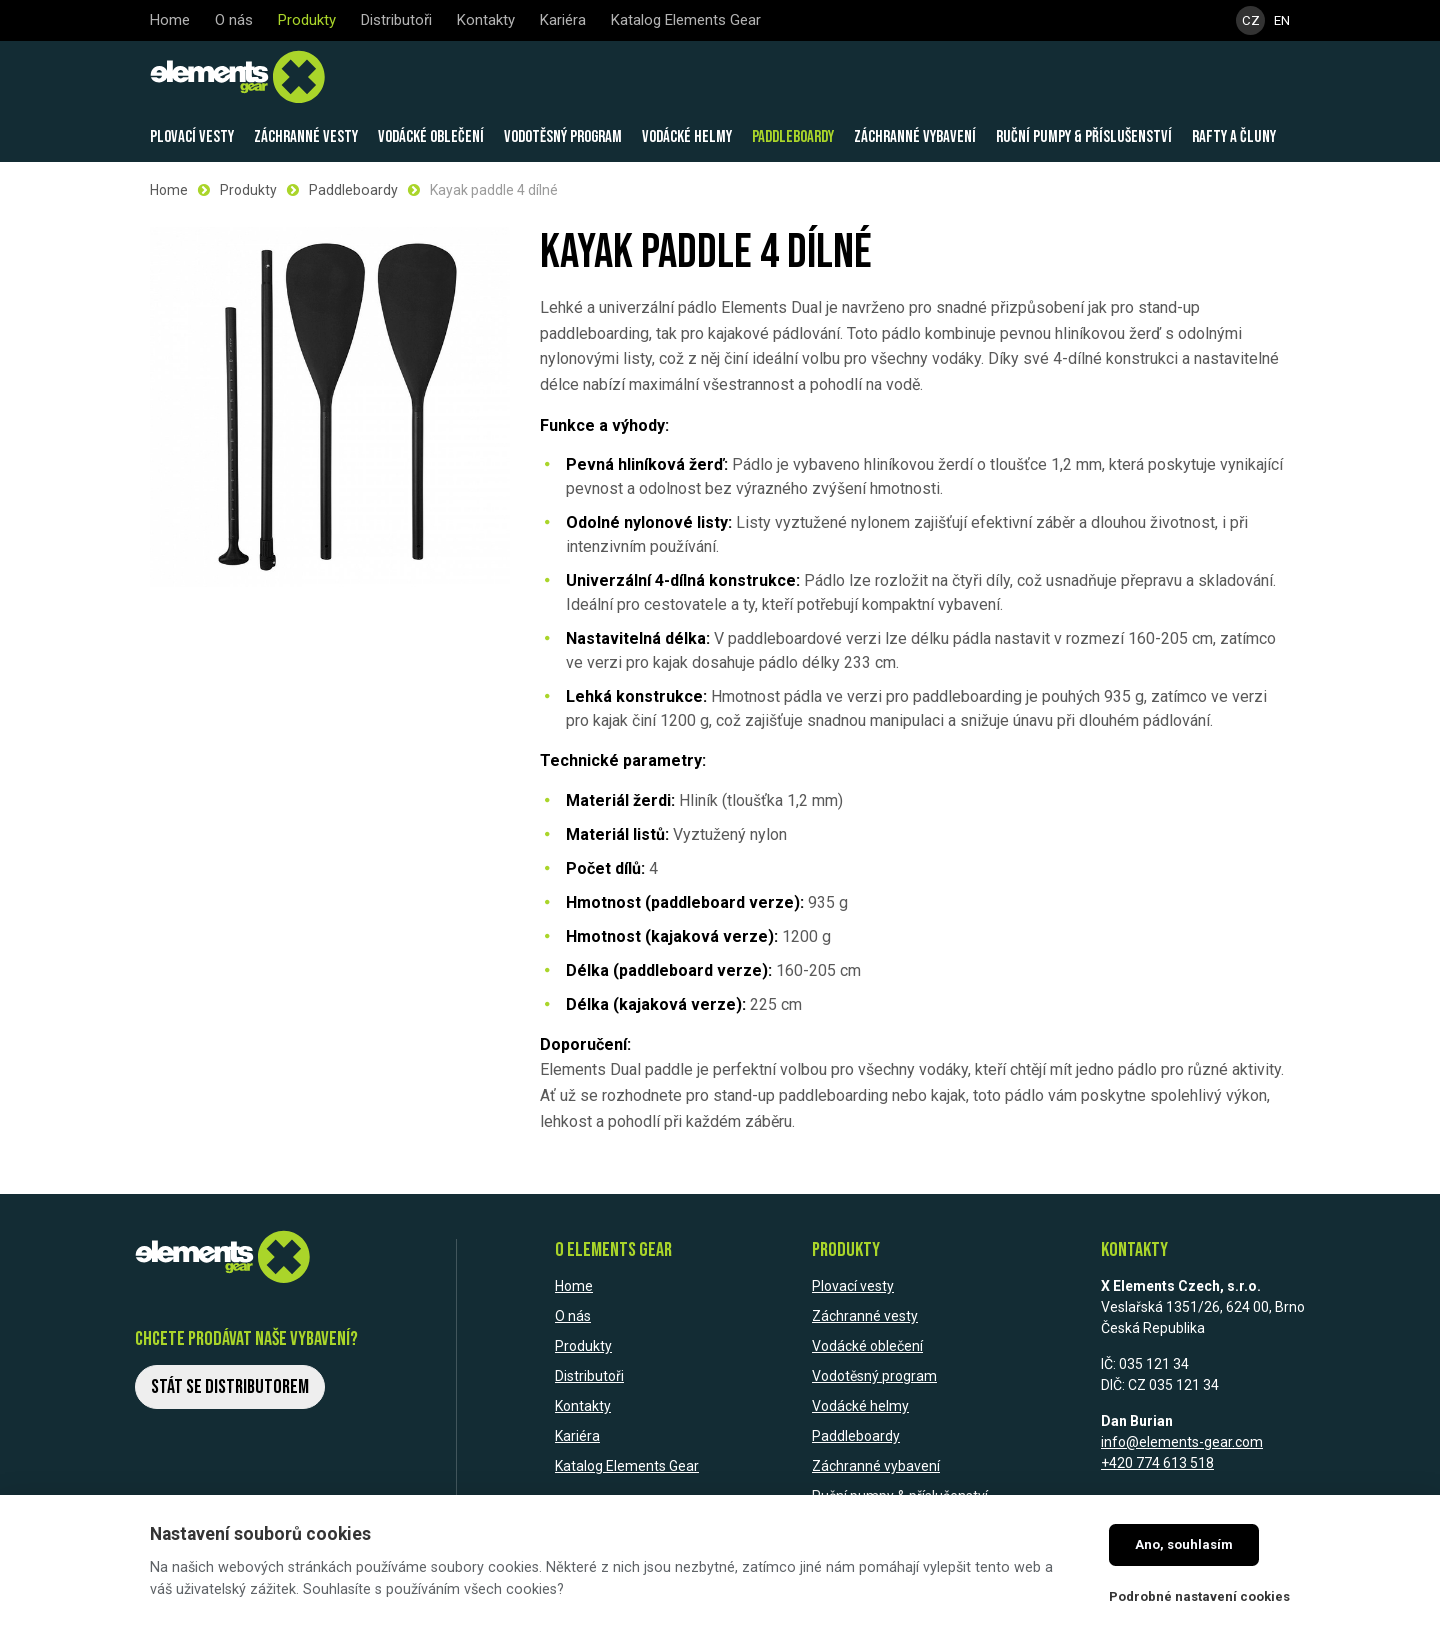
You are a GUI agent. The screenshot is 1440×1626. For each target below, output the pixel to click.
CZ (1252, 20)
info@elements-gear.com (1182, 1442)
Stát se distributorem (230, 1387)
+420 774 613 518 (1157, 1463)
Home (169, 190)
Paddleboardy (353, 190)
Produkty (248, 190)
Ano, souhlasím (1184, 1544)
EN (1282, 20)
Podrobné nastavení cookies (1199, 1596)
